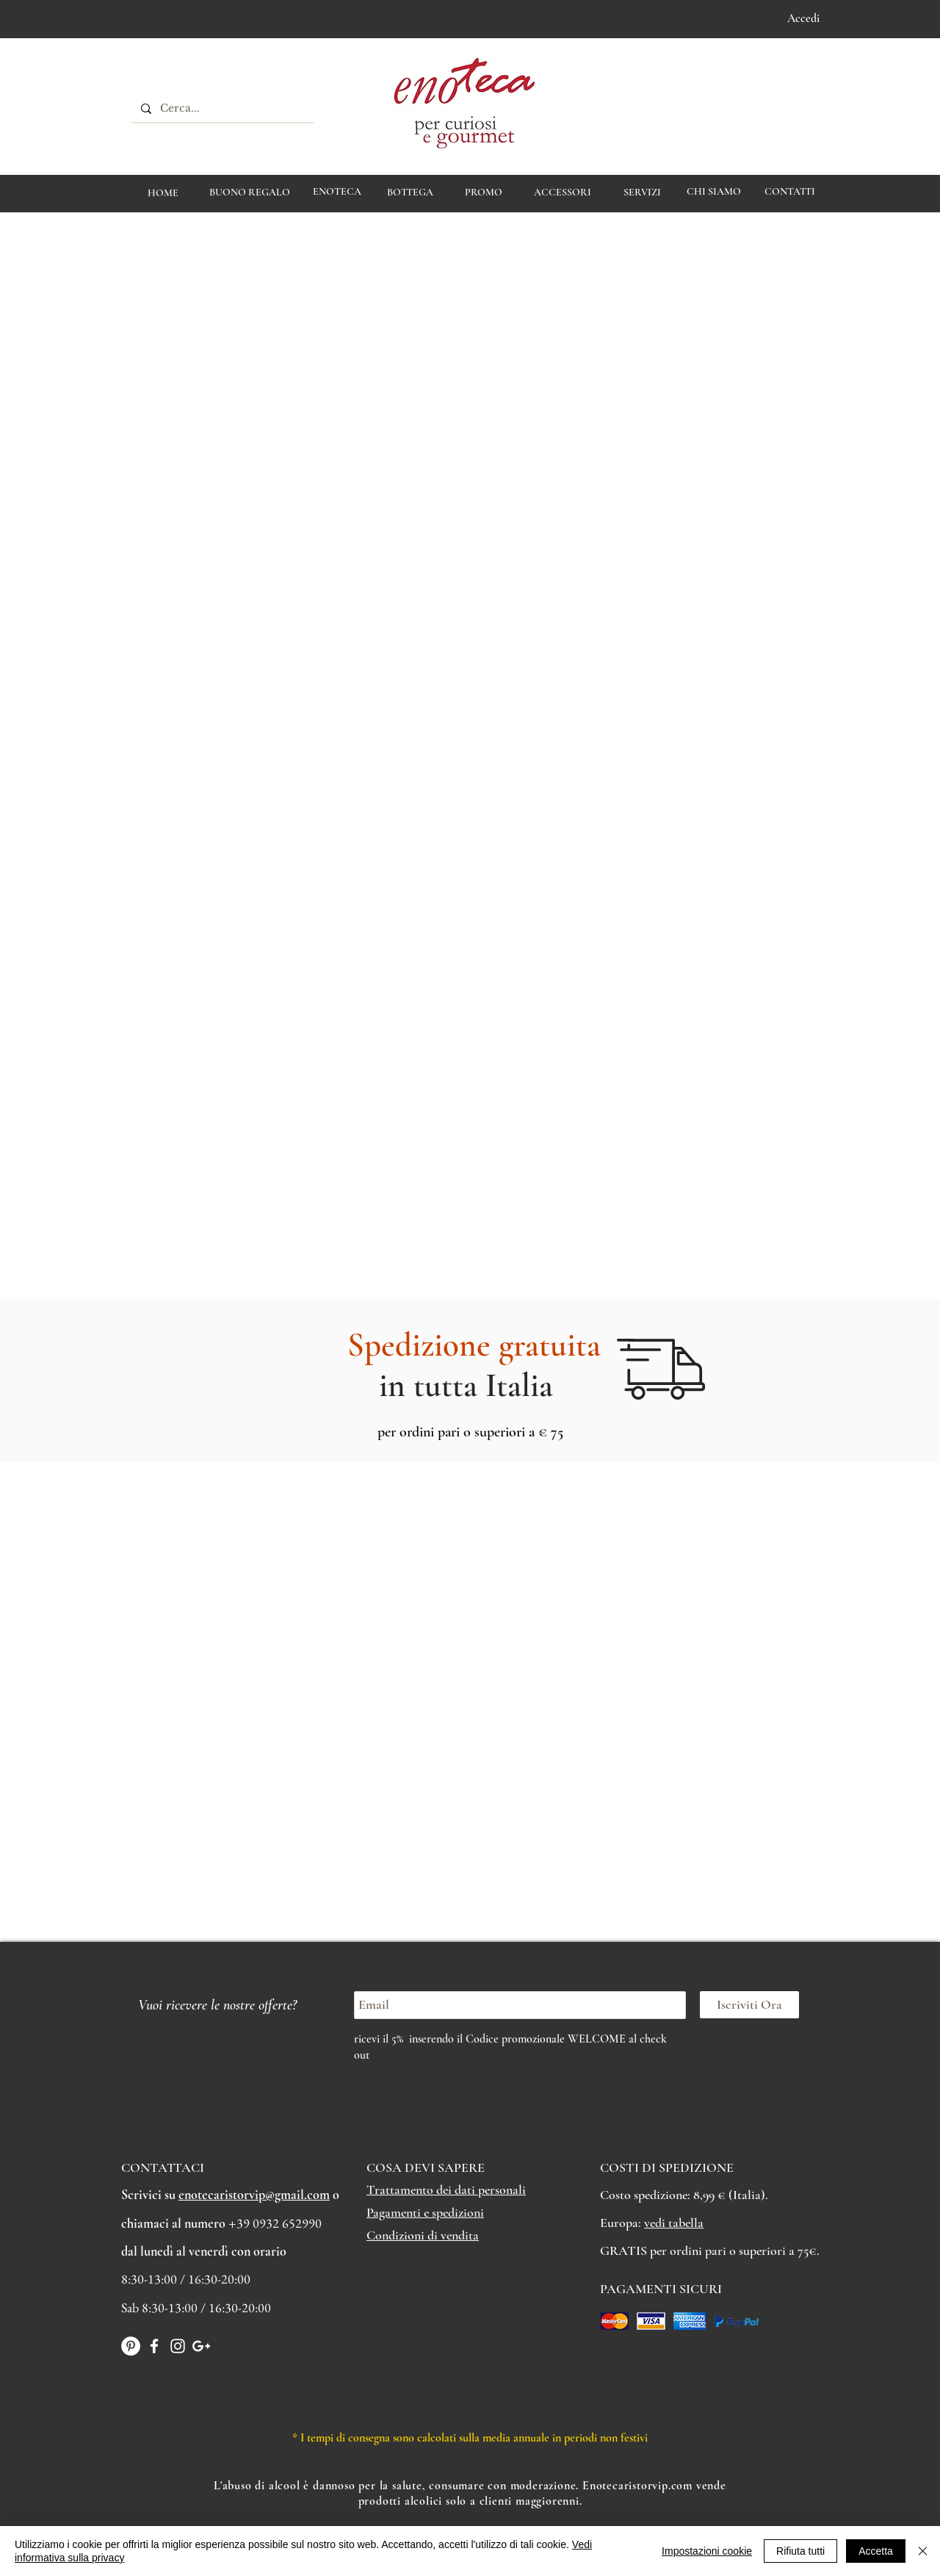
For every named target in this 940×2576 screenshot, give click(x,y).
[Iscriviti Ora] (749, 2004)
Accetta (875, 2551)
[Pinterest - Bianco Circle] (130, 2346)
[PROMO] (483, 192)
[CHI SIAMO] (713, 191)
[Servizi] (642, 192)
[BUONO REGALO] (249, 192)
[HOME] (163, 192)
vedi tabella (674, 2223)
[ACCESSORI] (562, 192)
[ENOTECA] (336, 191)
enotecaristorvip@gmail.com (254, 2195)
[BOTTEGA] (410, 192)
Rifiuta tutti (800, 2551)
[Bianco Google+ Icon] (201, 2346)
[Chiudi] (922, 2551)
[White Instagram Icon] (177, 2346)
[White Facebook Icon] (154, 2346)
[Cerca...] (221, 109)
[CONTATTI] (789, 191)
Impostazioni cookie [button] (707, 2551)
